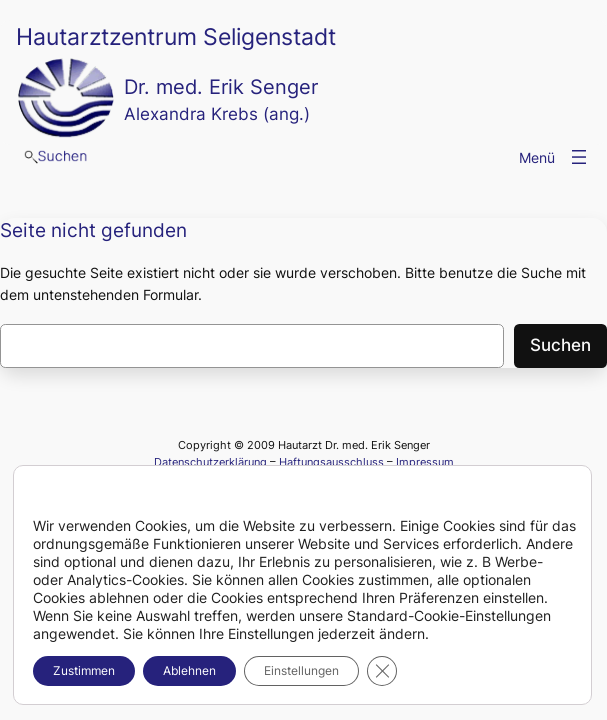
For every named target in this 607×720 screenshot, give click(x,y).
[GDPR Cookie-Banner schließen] (382, 671)
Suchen (560, 345)
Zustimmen (84, 670)
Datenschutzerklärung (210, 462)
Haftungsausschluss (331, 462)
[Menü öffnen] (579, 157)
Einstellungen (301, 670)
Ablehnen (189, 670)
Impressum (425, 462)
